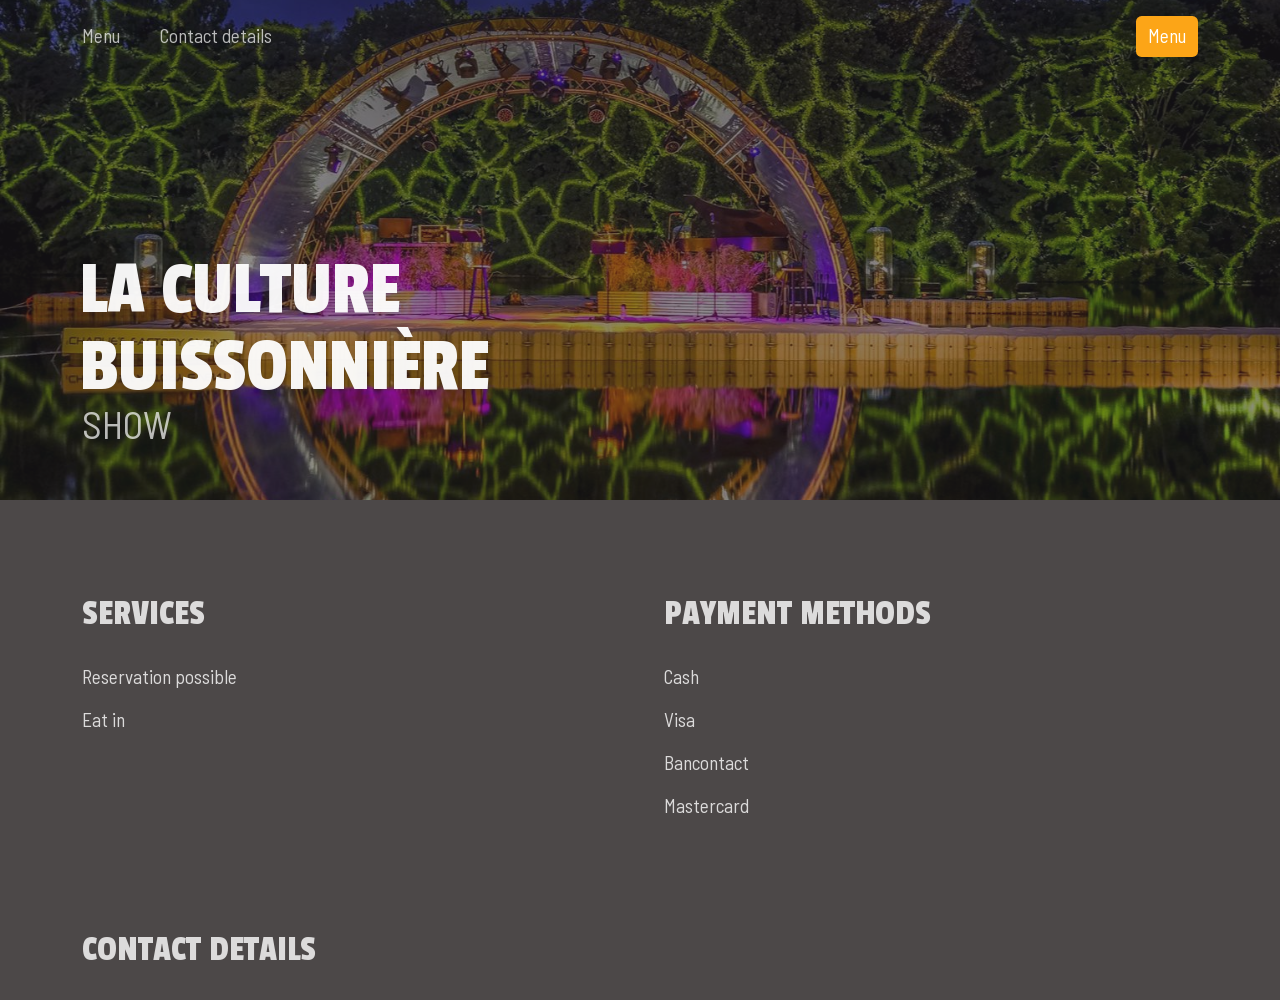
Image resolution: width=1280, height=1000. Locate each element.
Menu (101, 35)
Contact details (216, 35)
